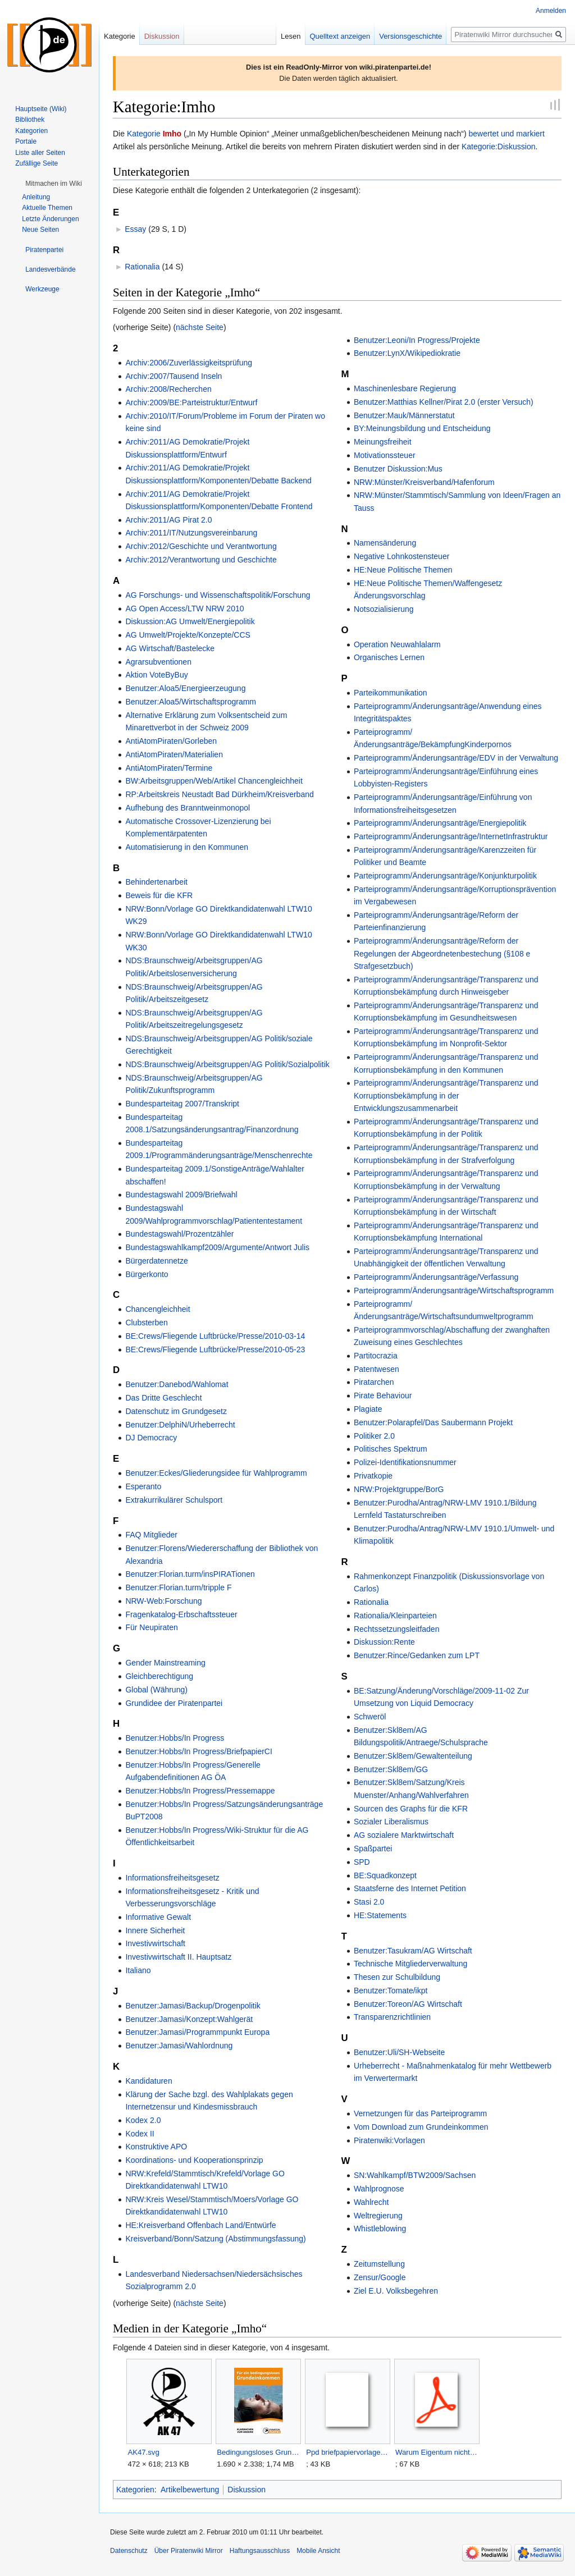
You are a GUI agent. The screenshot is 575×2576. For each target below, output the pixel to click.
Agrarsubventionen (158, 661)
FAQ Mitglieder (151, 1534)
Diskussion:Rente (384, 1641)
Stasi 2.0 (369, 1901)
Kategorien (135, 2489)
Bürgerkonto (146, 1274)
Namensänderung (385, 542)
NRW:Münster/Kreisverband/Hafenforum (424, 482)
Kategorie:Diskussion (499, 146)
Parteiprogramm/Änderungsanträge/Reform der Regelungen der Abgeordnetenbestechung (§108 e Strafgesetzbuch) (442, 953)
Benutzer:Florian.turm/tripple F (178, 1587)
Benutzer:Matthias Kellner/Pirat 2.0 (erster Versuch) (443, 401)
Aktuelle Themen (47, 208)
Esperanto (143, 1486)
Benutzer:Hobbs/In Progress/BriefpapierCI (198, 1751)
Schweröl (370, 1716)
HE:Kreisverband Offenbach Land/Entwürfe (200, 2225)
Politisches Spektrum (390, 1448)
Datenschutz (129, 2551)
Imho (172, 133)
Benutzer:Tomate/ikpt (391, 1990)
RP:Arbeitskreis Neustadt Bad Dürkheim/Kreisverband (219, 794)
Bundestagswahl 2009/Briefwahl (181, 1194)
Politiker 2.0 (374, 1435)
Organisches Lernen (389, 657)
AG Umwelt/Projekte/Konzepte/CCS (187, 634)
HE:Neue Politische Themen (403, 569)
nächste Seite (199, 327)
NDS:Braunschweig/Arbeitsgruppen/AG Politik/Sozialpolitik (227, 1064)
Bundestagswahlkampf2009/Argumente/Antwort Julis (217, 1247)
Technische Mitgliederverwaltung (410, 1963)
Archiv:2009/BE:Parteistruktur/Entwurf (191, 402)
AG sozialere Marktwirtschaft (404, 1835)
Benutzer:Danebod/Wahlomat (176, 1384)
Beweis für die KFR (159, 895)
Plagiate (368, 1408)
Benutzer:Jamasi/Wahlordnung (178, 2045)
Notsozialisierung (384, 609)
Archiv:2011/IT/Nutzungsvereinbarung (191, 532)
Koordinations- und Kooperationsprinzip (194, 2160)
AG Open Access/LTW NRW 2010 (184, 608)
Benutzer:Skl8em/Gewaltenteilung (413, 1755)
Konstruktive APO (156, 2146)
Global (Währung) (156, 1689)
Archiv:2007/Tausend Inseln (173, 376)
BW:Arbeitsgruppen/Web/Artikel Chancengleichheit (213, 780)
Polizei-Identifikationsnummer (405, 1462)
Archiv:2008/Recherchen (168, 389)
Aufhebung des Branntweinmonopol (187, 807)
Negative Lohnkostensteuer (401, 556)
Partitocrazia (376, 1355)
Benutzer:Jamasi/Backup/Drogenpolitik (192, 2005)
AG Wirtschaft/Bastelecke (170, 648)
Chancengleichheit (157, 1309)
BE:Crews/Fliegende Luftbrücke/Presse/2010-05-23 (215, 1349)
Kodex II (139, 2133)
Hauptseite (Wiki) (40, 109)
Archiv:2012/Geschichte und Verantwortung (200, 546)
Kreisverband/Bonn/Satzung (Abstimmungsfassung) (215, 2238)
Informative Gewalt (158, 1916)
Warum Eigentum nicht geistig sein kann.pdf (436, 2452)
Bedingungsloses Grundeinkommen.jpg (258, 2452)
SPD (362, 1861)
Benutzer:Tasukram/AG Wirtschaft (413, 1950)
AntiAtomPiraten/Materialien (174, 754)
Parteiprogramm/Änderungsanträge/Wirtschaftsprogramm (454, 1290)
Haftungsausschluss (260, 2551)
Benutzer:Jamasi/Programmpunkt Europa (197, 2032)
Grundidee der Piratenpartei (173, 1703)
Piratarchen (374, 1382)
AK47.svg (143, 2452)
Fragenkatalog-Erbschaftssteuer (181, 1614)
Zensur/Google (380, 2277)
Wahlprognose (379, 2188)
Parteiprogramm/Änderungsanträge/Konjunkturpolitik (445, 875)
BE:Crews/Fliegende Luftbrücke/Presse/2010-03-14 (215, 1336)
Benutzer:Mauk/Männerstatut (404, 415)
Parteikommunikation (390, 692)
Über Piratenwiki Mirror (188, 2551)
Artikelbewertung (190, 2489)
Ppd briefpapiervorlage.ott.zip (347, 2452)
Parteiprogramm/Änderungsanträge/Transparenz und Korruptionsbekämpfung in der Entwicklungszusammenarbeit (446, 1095)
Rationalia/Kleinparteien (395, 1615)
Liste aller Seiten (40, 153)
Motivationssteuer (385, 455)
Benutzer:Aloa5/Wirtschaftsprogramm (190, 701)
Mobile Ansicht (318, 2551)
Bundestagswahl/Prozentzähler (179, 1233)
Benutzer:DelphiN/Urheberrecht (180, 1424)
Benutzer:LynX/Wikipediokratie (407, 353)
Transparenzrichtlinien (392, 2016)
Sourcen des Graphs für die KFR (411, 1808)
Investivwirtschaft (155, 1943)
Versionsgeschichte (410, 36)
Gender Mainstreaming (165, 1662)
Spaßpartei (373, 1848)
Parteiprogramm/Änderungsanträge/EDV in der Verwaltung (456, 757)
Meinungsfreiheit (383, 441)
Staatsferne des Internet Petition (410, 1888)
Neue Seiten (40, 230)
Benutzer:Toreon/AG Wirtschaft (408, 2004)
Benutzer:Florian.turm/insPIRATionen (189, 1574)
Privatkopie (373, 1475)
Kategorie (144, 133)
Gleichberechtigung (159, 1676)
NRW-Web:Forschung (163, 1600)
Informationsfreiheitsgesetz (172, 1877)
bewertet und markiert (506, 133)
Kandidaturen (148, 2080)
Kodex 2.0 (143, 2120)
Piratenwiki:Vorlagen (389, 2140)
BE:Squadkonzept (385, 1875)
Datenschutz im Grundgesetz (176, 1411)
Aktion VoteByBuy (156, 674)
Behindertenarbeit (156, 881)
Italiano (137, 1970)
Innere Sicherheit (155, 1930)
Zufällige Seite (36, 163)
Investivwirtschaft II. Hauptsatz (178, 1956)
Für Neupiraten (151, 1627)
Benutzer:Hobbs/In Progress (174, 1737)
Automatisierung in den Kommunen (186, 847)
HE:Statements (380, 1915)
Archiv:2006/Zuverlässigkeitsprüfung (188, 362)
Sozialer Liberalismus (391, 1821)
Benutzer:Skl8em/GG (391, 1769)
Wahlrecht (371, 2202)
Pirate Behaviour (383, 1395)
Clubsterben (146, 1322)
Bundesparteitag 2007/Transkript (182, 1103)
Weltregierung (378, 2215)
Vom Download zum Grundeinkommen (421, 2126)
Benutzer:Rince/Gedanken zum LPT (417, 1655)
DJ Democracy (151, 1437)
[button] (53, 183)
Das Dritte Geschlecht (163, 1397)
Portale (25, 141)
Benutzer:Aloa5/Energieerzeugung (185, 688)
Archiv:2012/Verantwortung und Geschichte (200, 559)
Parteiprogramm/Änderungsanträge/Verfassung (436, 1277)
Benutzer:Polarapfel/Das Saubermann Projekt (433, 1422)
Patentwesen (376, 1369)
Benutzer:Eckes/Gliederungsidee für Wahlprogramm (216, 1472)
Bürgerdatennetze (156, 1260)
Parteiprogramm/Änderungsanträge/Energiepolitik (440, 822)
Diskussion (246, 2489)
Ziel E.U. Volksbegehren (396, 2290)
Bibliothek (29, 119)
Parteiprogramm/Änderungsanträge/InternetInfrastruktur (451, 836)
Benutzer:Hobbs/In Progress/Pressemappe (200, 1790)
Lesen (290, 36)
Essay (135, 229)
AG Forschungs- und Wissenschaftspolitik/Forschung (217, 595)
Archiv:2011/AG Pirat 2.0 (168, 519)
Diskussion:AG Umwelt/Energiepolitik (189, 621)
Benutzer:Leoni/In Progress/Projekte (417, 340)
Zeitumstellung (379, 2263)
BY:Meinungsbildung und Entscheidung (422, 428)
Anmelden (551, 11)
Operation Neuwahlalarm (397, 644)
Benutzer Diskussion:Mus (398, 468)
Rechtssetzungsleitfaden (397, 1629)
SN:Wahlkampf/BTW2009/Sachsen (415, 2175)
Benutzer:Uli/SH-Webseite (399, 2052)
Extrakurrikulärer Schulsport (173, 1499)
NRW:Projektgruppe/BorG (399, 1489)
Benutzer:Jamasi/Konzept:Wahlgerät (189, 2019)
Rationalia (142, 266)
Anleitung (36, 197)
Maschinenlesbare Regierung (405, 388)
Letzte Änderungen (50, 219)
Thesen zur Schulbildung (397, 1977)
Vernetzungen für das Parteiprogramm (420, 2113)
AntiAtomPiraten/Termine (168, 767)
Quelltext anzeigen (340, 36)
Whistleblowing (380, 2228)
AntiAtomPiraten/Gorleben (171, 740)
